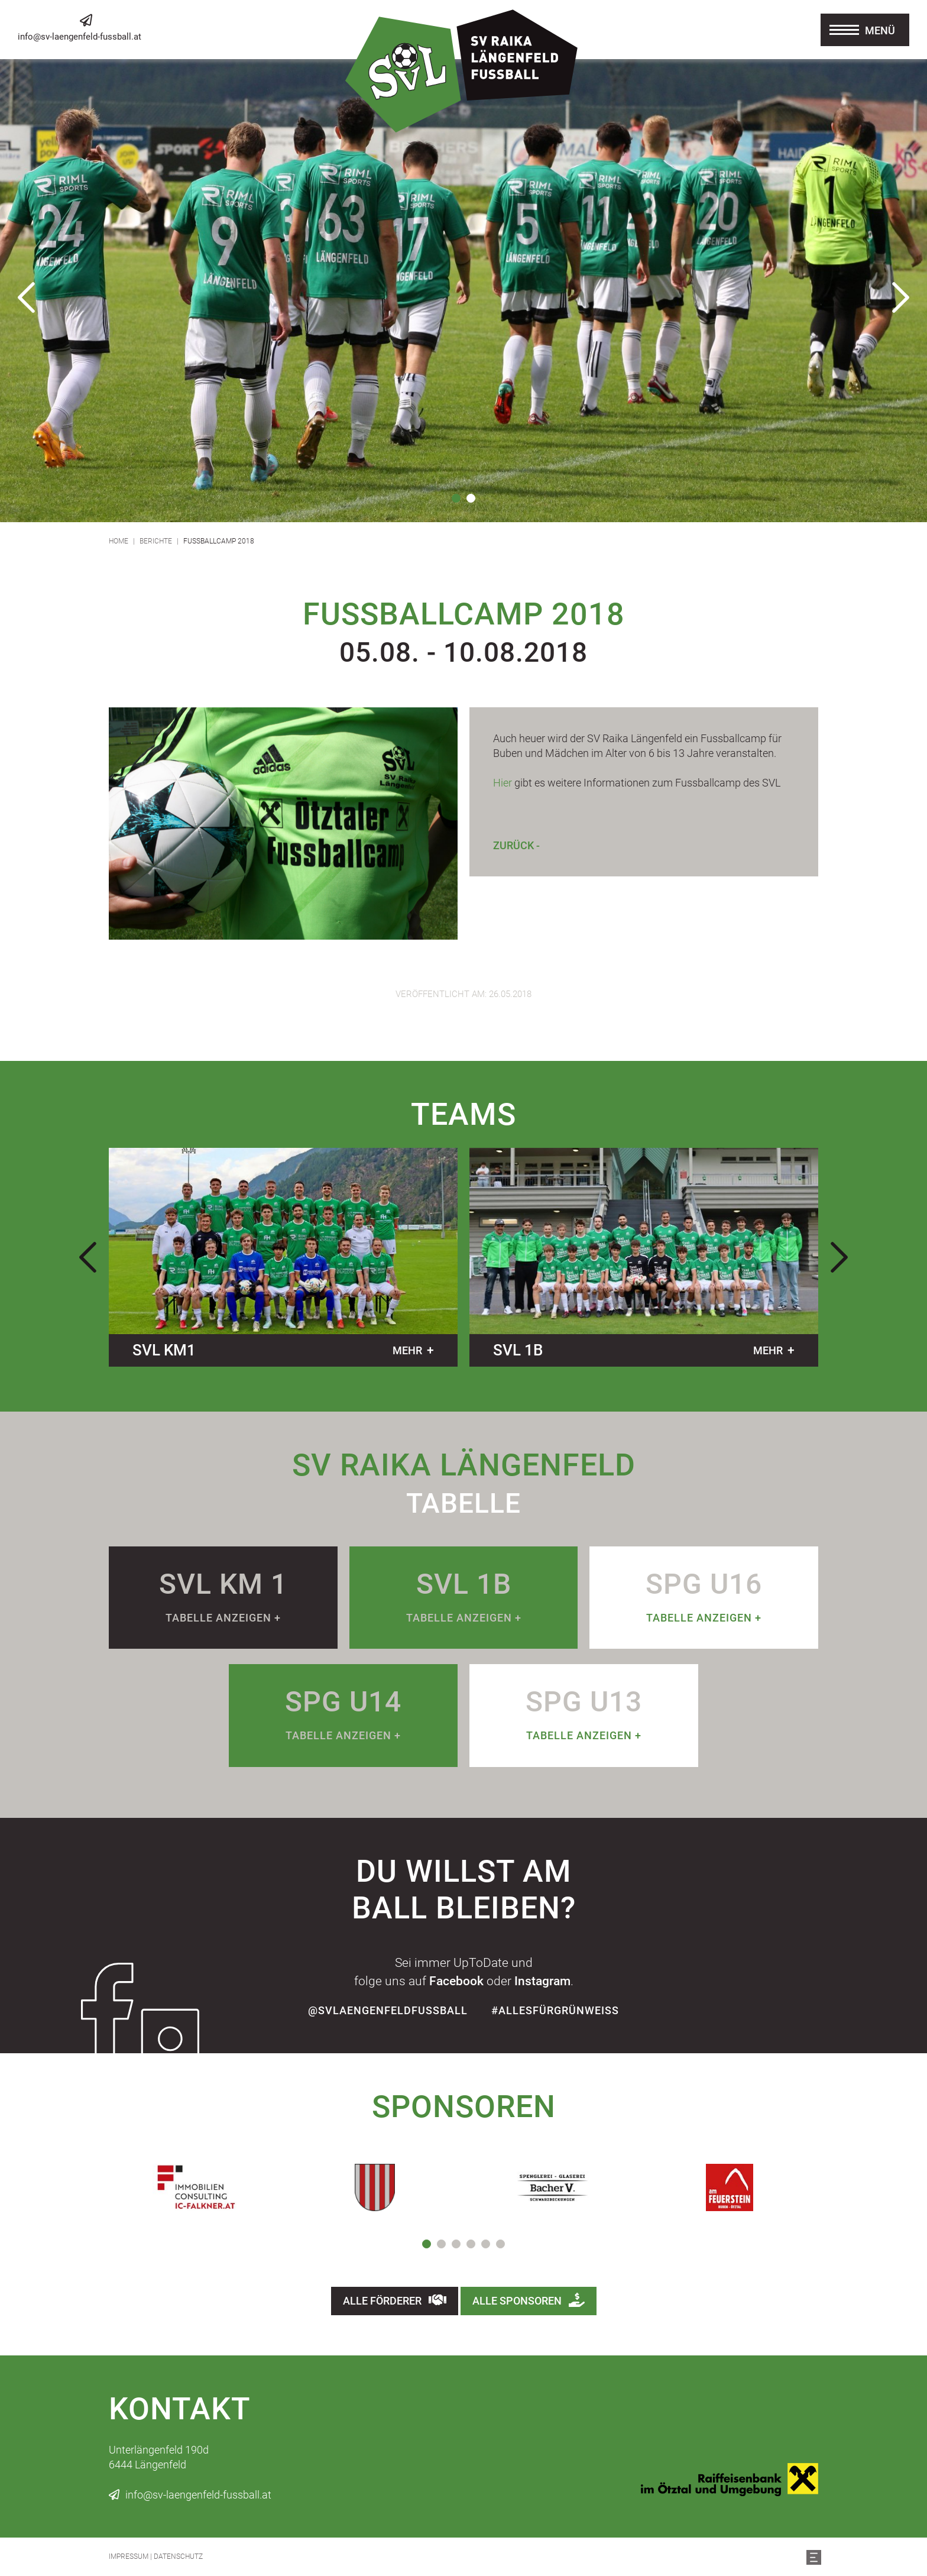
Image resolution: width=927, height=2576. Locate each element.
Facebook (456, 1981)
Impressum (128, 2556)
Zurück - (516, 845)
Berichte (156, 541)
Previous (26, 297)
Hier (502, 782)
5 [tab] (485, 2244)
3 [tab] (456, 2244)
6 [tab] (500, 2244)
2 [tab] (470, 498)
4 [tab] (470, 2244)
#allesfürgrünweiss (555, 2010)
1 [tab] (456, 498)
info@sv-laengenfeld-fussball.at (79, 36)
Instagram (542, 1981)
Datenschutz (178, 2556)
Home (118, 541)
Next (900, 297)
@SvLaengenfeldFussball (388, 2010)
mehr (407, 1350)
